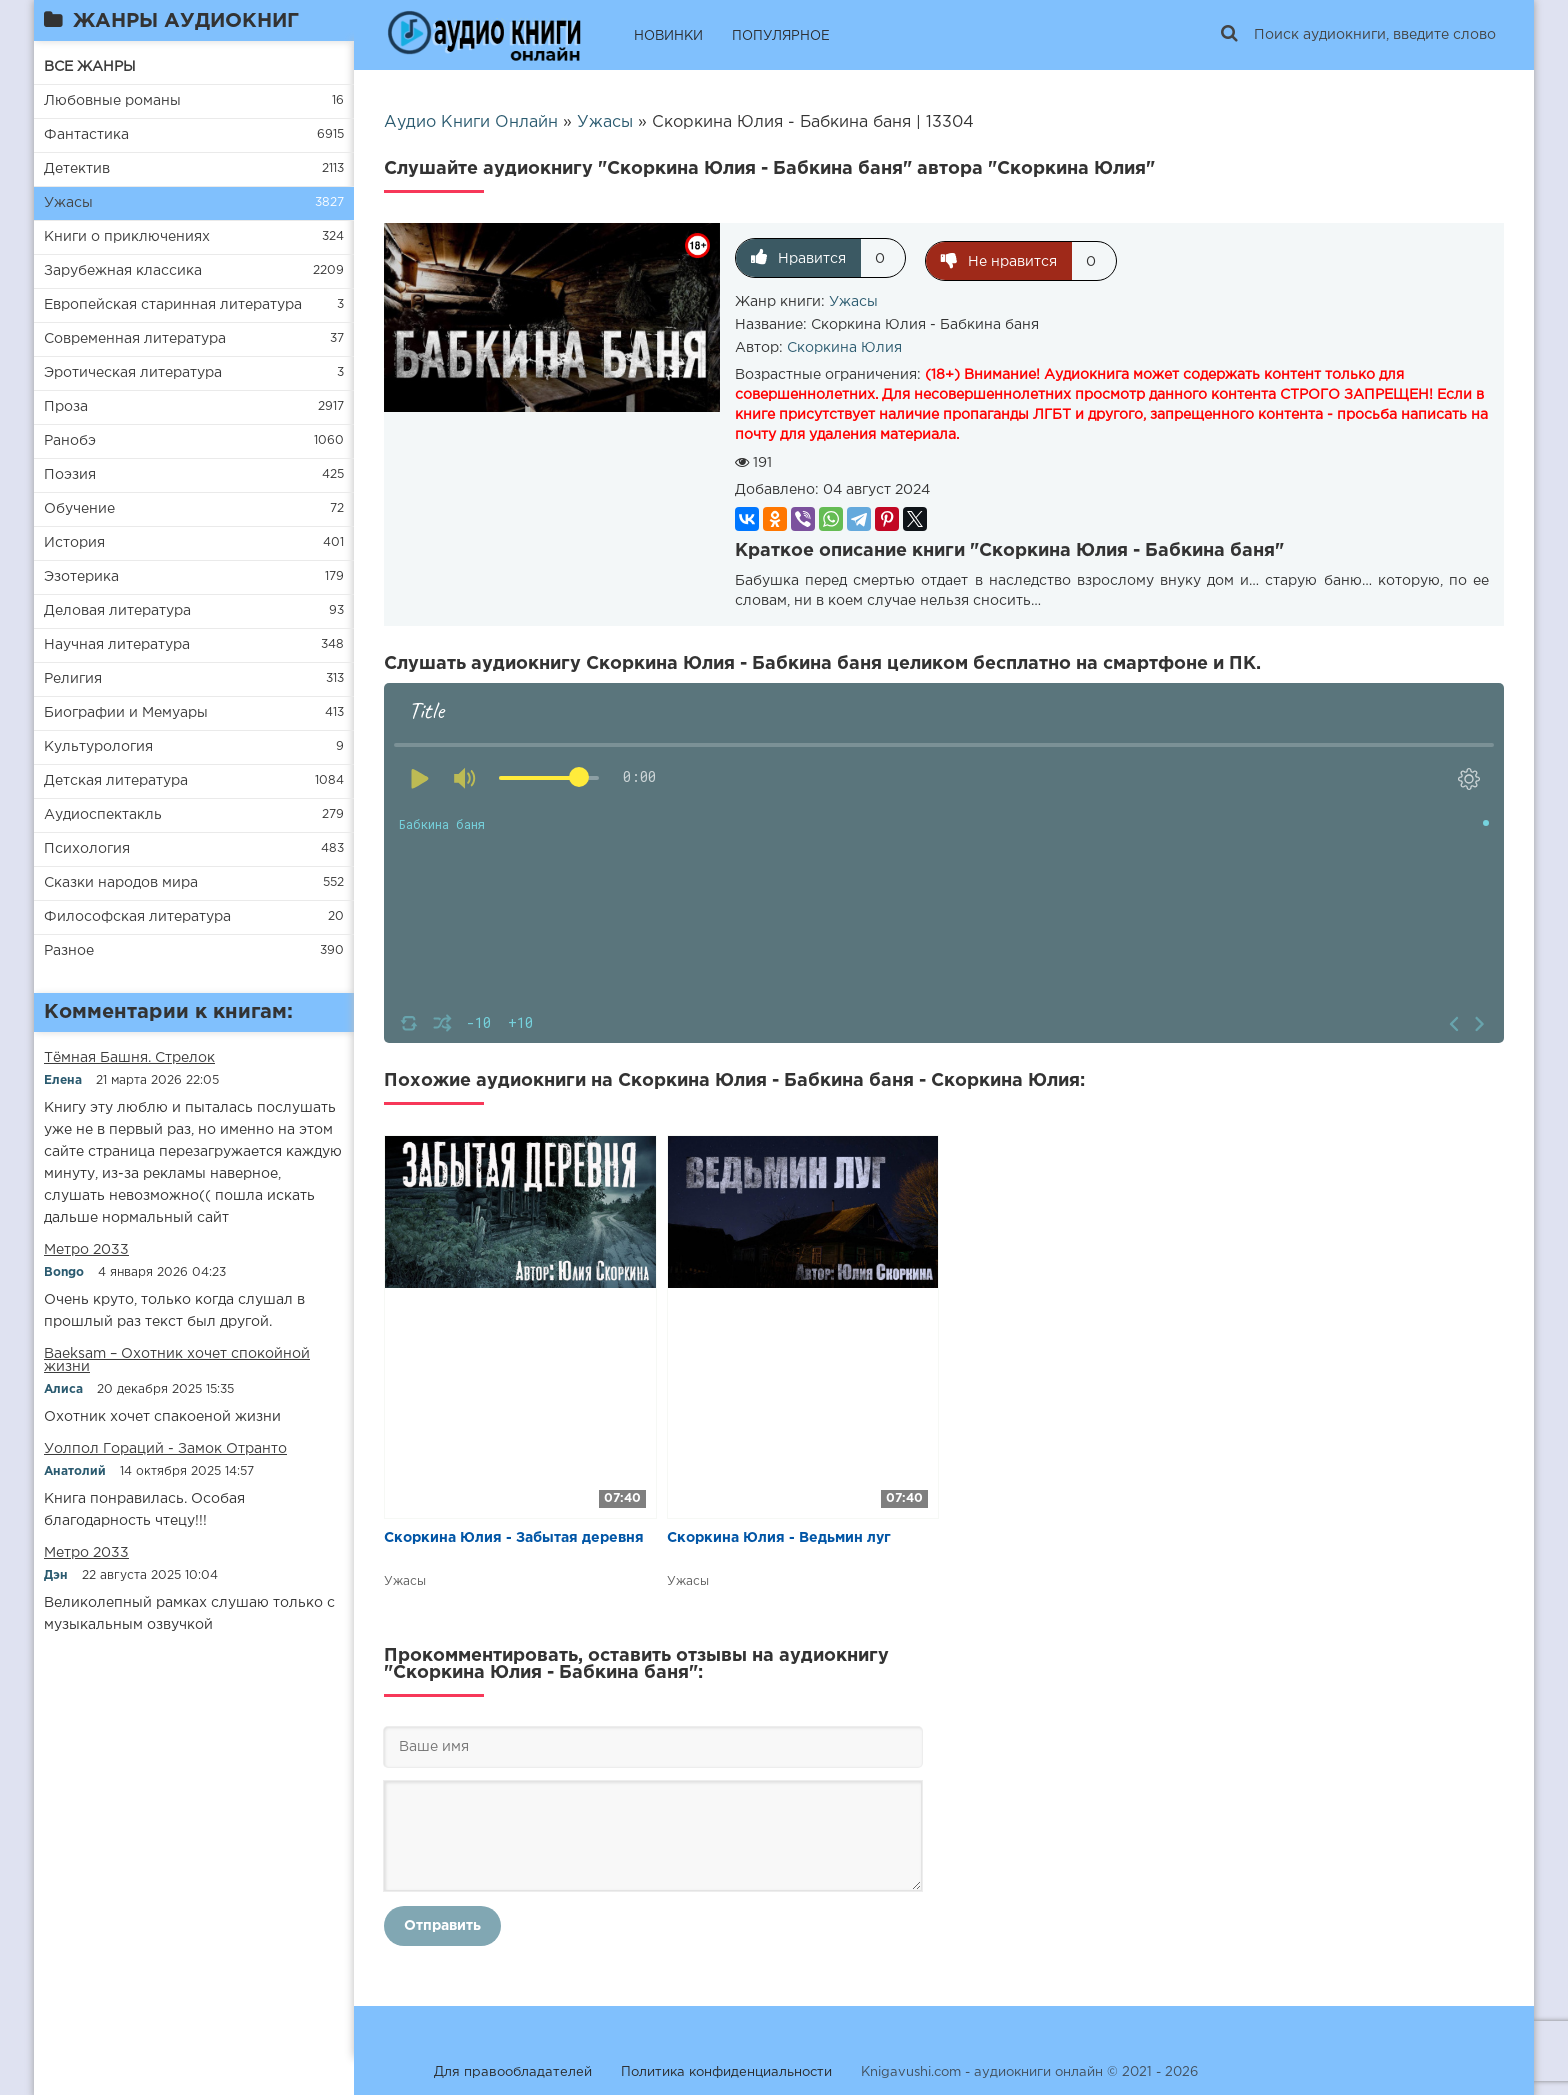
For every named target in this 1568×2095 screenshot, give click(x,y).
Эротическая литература (133, 373)
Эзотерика (81, 577)
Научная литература (117, 645)
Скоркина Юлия (844, 345)
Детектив (77, 169)
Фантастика (86, 135)
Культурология (98, 747)
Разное (69, 951)
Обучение (79, 509)
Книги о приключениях (127, 237)
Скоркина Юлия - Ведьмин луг (779, 1535)
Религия (73, 679)
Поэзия (70, 475)
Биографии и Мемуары (126, 713)
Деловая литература (117, 611)
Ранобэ (70, 441)
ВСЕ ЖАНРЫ (90, 67)
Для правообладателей (513, 2069)
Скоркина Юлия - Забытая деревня (514, 1535)
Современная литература (135, 339)
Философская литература (137, 917)
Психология (87, 849)
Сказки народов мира (121, 883)
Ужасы (68, 203)
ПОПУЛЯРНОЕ (781, 36)
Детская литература (116, 781)
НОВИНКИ (668, 36)
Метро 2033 (86, 1250)
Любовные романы (112, 101)
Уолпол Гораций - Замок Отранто (165, 1449)
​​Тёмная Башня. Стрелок (129, 1058)
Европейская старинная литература (173, 305)
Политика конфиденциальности (726, 2069)
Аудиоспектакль (103, 815)
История (74, 543)
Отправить (442, 1923)
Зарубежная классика (123, 271)
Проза (66, 407)
